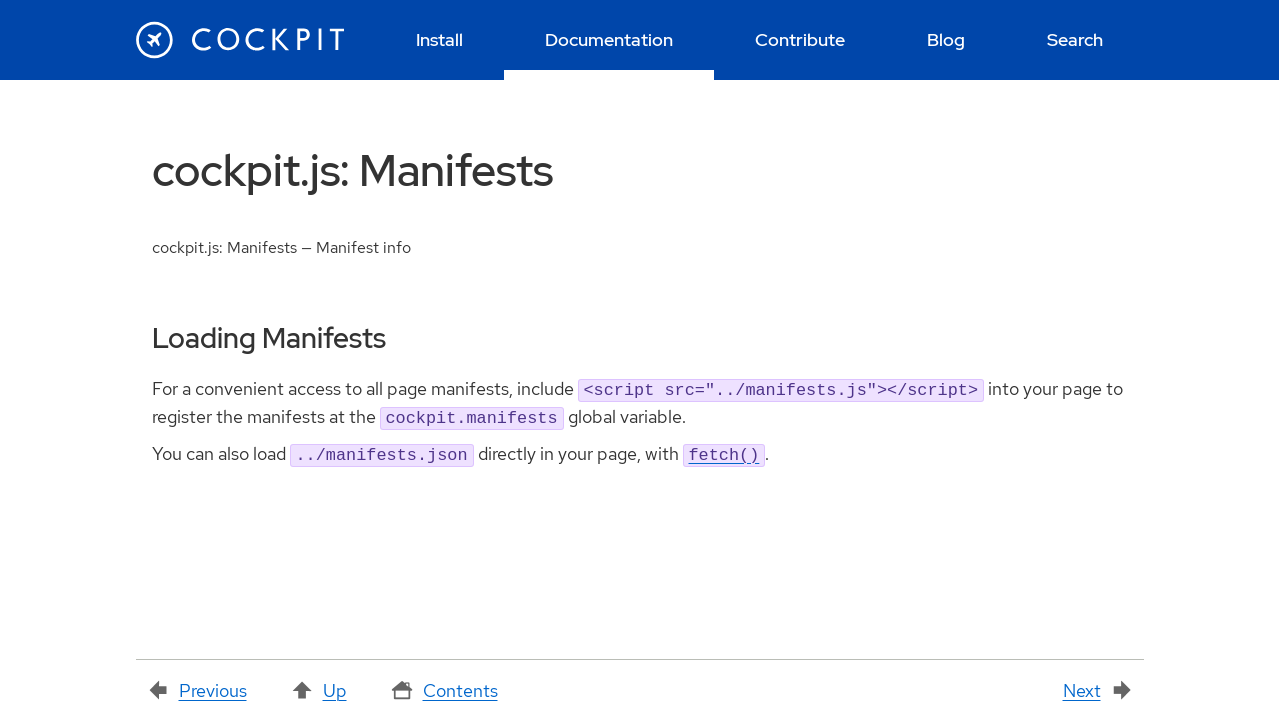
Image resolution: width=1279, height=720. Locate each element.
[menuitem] (440, 40)
